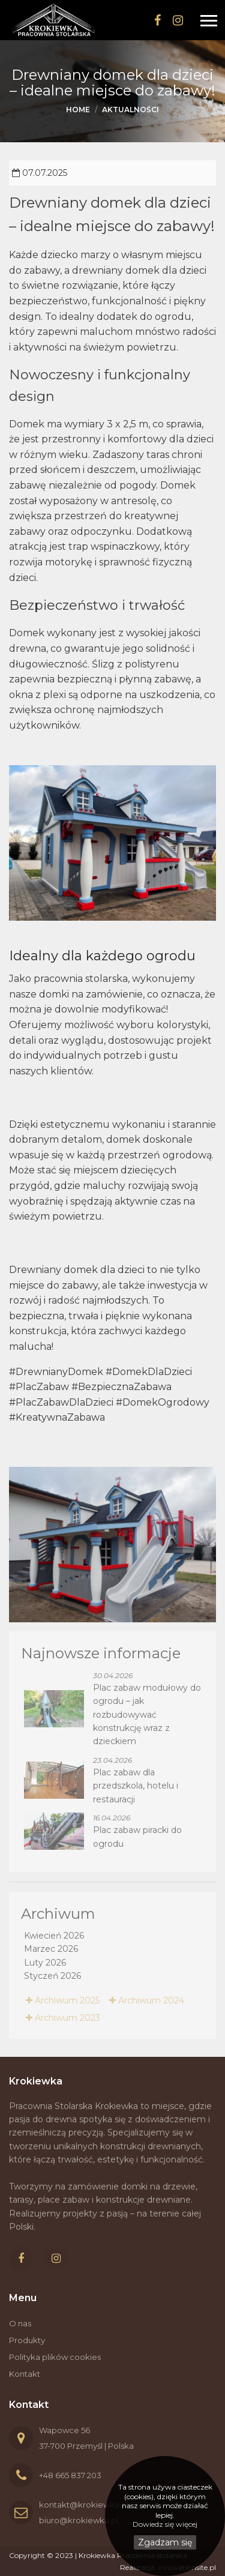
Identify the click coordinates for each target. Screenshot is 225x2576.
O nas (20, 2323)
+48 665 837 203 (70, 2475)
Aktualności (130, 109)
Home (78, 109)
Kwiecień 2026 (54, 1935)
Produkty (27, 2340)
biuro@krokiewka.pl (78, 2520)
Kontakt (24, 2374)
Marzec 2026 (51, 1948)
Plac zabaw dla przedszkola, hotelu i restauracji (135, 1786)
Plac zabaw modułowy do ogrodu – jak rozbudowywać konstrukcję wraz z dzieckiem (147, 1714)
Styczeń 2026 (52, 1975)
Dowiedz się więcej (165, 2524)
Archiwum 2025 (63, 2000)
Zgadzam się (165, 2542)
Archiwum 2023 (63, 2017)
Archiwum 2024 (146, 2000)
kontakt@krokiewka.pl (83, 2504)
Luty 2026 (45, 1962)
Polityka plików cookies (55, 2357)
